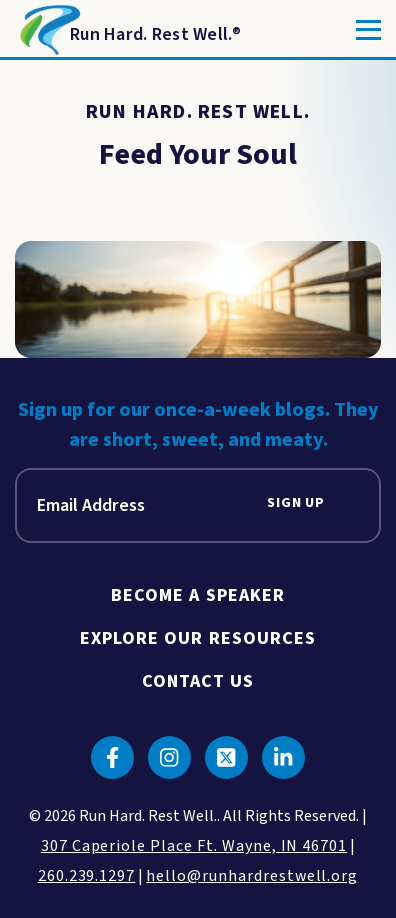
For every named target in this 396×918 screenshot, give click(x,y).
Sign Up (296, 503)
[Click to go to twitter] (226, 757)
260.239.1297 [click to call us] (87, 876)
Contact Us (198, 681)
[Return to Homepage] (128, 30)
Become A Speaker (198, 595)
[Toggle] (368, 30)
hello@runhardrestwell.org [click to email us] (252, 876)
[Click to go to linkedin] (283, 757)
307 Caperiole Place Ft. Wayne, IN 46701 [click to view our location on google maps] (194, 846)
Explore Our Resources (198, 638)
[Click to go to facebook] (112, 757)
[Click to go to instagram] (169, 757)
